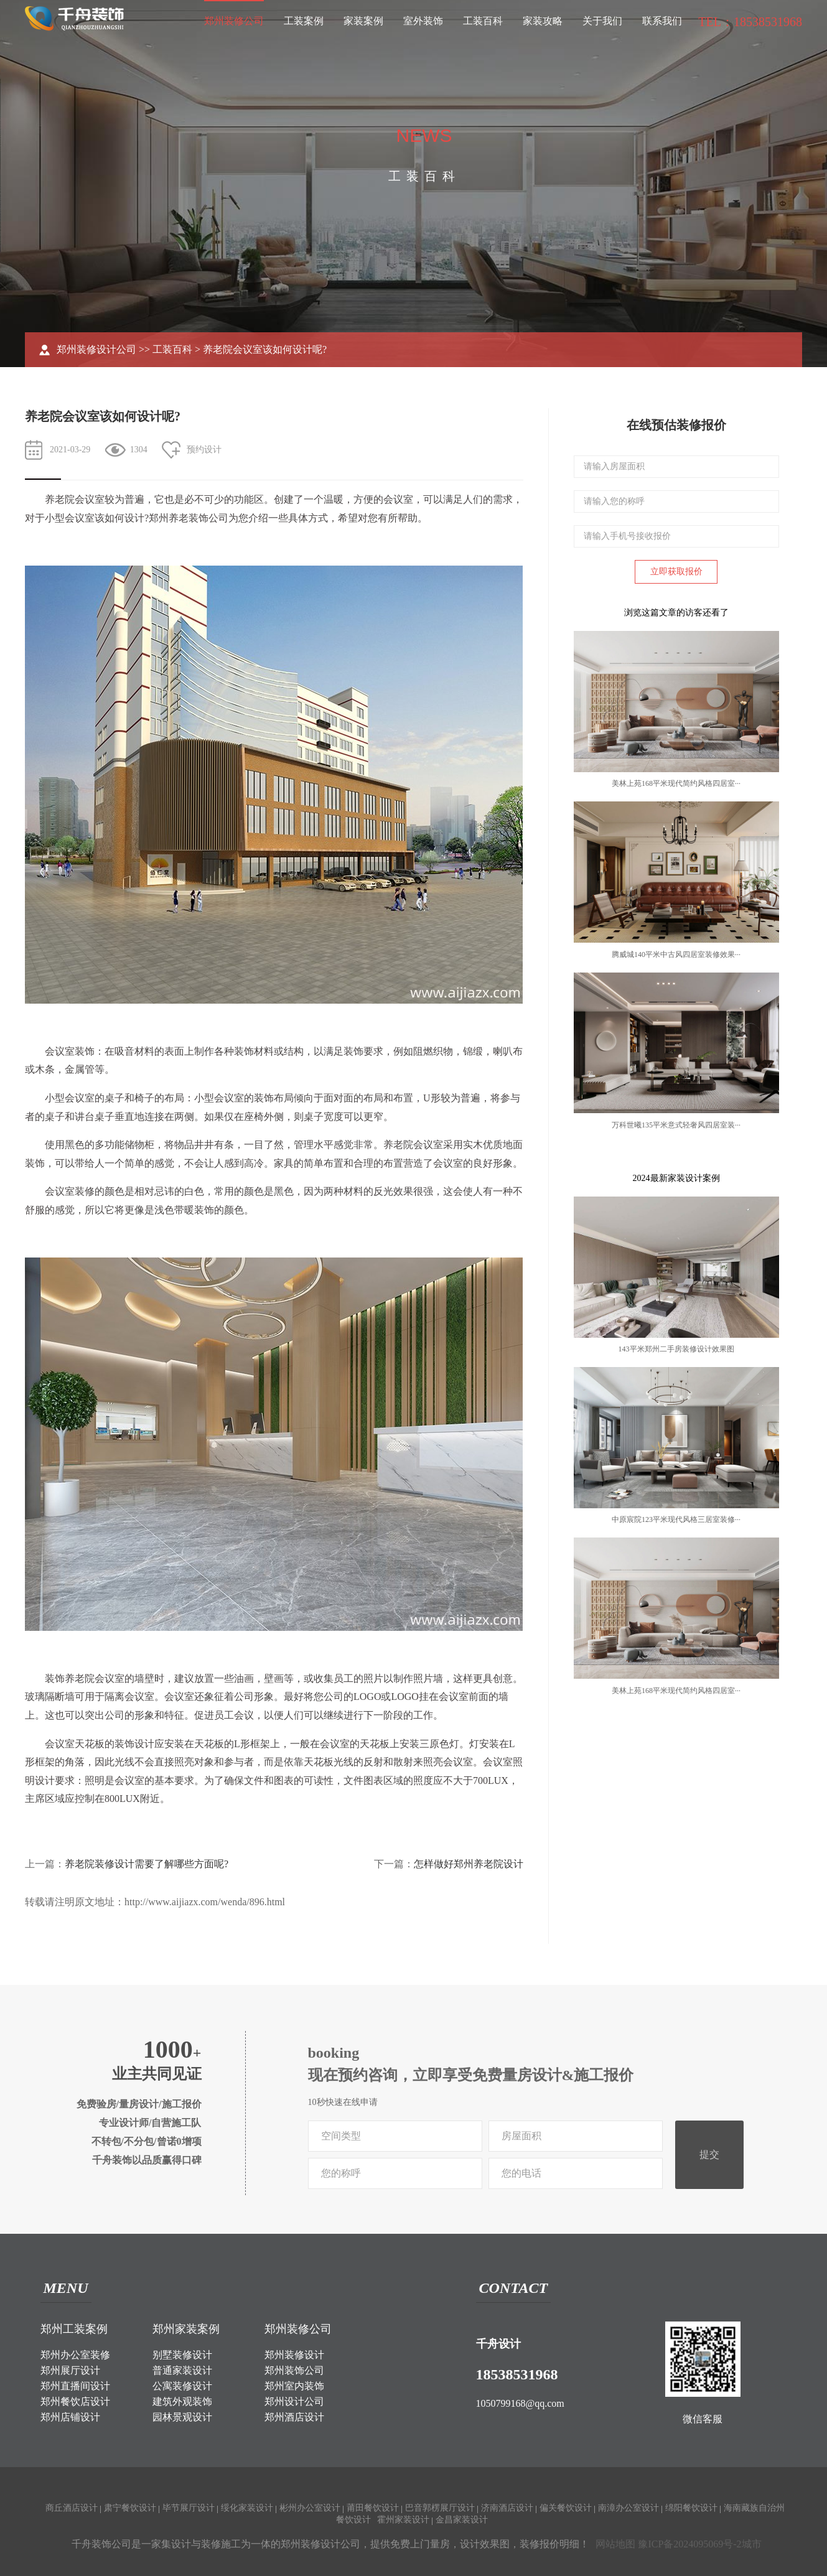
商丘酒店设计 (71, 2508)
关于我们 (602, 21)
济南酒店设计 (507, 2508)
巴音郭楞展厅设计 (440, 2508)
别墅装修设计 (182, 2355)
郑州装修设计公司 (96, 349)
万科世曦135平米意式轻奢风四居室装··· (676, 1125)
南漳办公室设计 (628, 2508)
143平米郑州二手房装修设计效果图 (676, 1349)
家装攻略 (543, 21)
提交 (709, 2154)
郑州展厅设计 (70, 2370)
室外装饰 (423, 21)
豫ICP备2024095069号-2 (689, 2544)
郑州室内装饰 (294, 2386)
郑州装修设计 (294, 2355)
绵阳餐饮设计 (691, 2508)
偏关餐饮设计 (566, 2508)
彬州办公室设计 (309, 2508)
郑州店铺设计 (70, 2417)
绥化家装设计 (247, 2508)
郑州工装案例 (74, 2329)
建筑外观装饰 (182, 2401)
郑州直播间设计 (75, 2386)
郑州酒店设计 (294, 2417)
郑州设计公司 (294, 2401)
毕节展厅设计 (188, 2508)
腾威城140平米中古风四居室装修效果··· (676, 954)
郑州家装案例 (186, 2329)
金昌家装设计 (462, 2519)
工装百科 (483, 21)
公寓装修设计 (182, 2386)
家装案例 (363, 21)
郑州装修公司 (234, 21)
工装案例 (304, 21)
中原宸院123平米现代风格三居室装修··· (676, 1519)
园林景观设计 (182, 2417)
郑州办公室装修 (75, 2355)
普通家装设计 (182, 2370)
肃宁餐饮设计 (130, 2508)
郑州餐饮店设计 (75, 2401)
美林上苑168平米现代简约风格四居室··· (676, 783)
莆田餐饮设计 (373, 2508)
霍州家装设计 (403, 2519)
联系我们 (662, 21)
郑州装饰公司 (294, 2370)
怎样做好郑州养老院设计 (468, 1864)
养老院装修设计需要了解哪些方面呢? (146, 1864)
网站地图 (615, 2544)
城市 (752, 2544)
